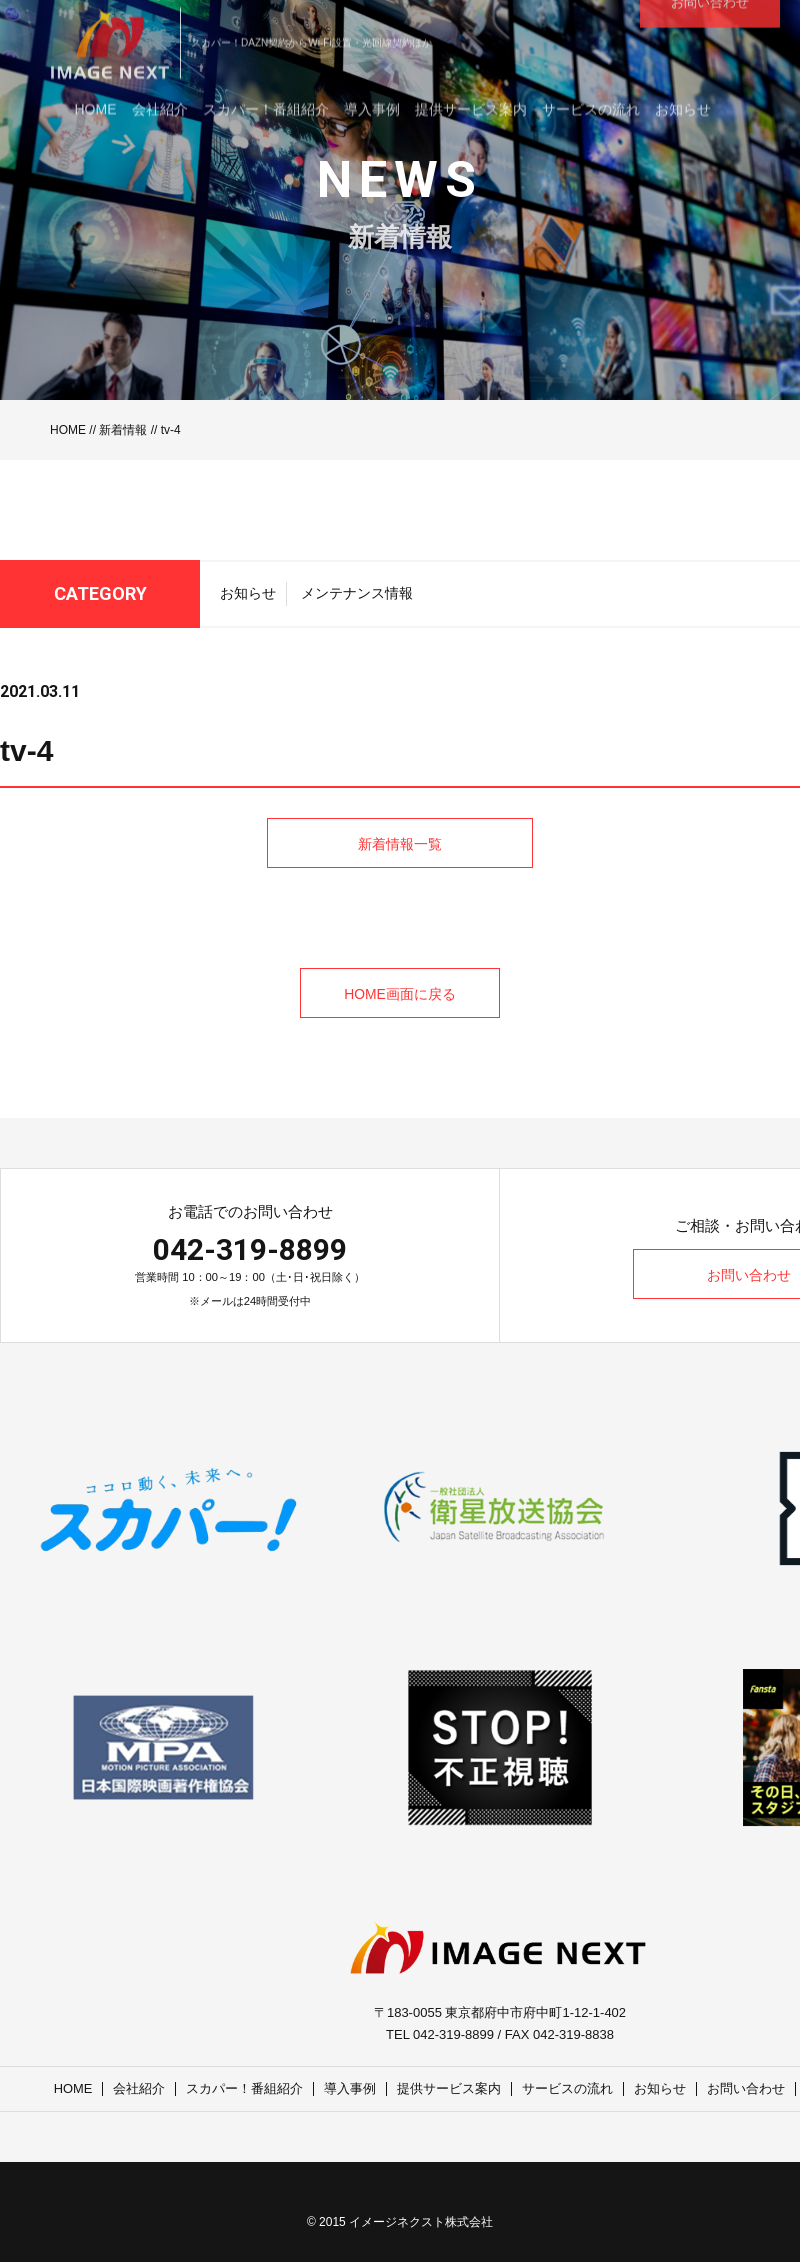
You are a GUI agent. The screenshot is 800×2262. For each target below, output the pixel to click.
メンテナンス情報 (357, 599)
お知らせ (248, 599)
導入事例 (351, 2088)
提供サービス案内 (450, 2088)
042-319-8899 (250, 1249)
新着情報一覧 (400, 894)
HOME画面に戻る (400, 994)
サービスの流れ (568, 2088)
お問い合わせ (747, 2088)
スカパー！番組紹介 (245, 2088)
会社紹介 (140, 2088)
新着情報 (123, 430)
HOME (68, 430)
